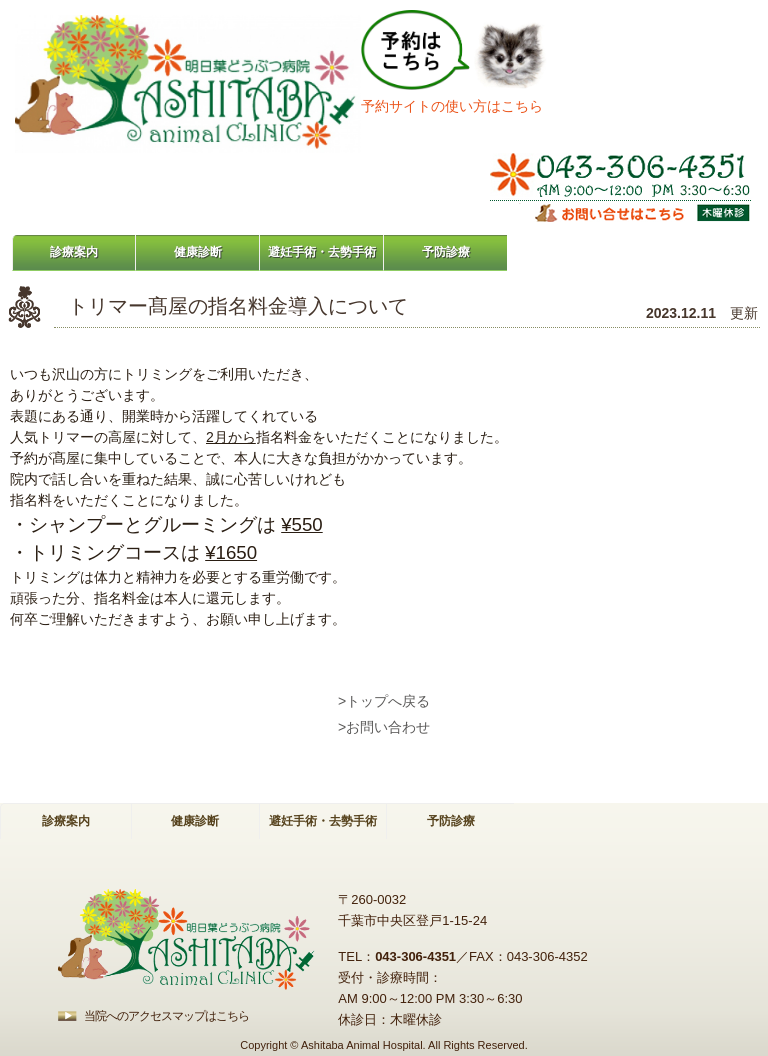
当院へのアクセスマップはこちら (166, 1016)
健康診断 (198, 252)
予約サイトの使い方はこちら (452, 106)
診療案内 (74, 252)
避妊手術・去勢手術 (322, 252)
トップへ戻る (388, 701)
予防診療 (446, 252)
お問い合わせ (388, 727)
